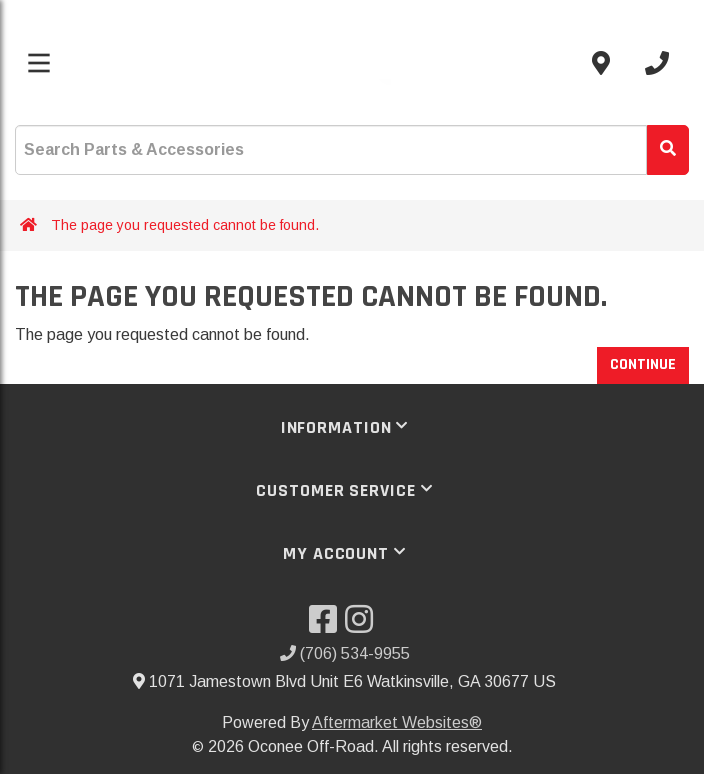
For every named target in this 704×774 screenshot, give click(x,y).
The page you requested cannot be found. (185, 225)
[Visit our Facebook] (327, 625)
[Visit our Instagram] (363, 625)
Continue (643, 364)
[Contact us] (601, 63)
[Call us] (657, 63)
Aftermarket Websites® (397, 722)
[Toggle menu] (39, 63)
